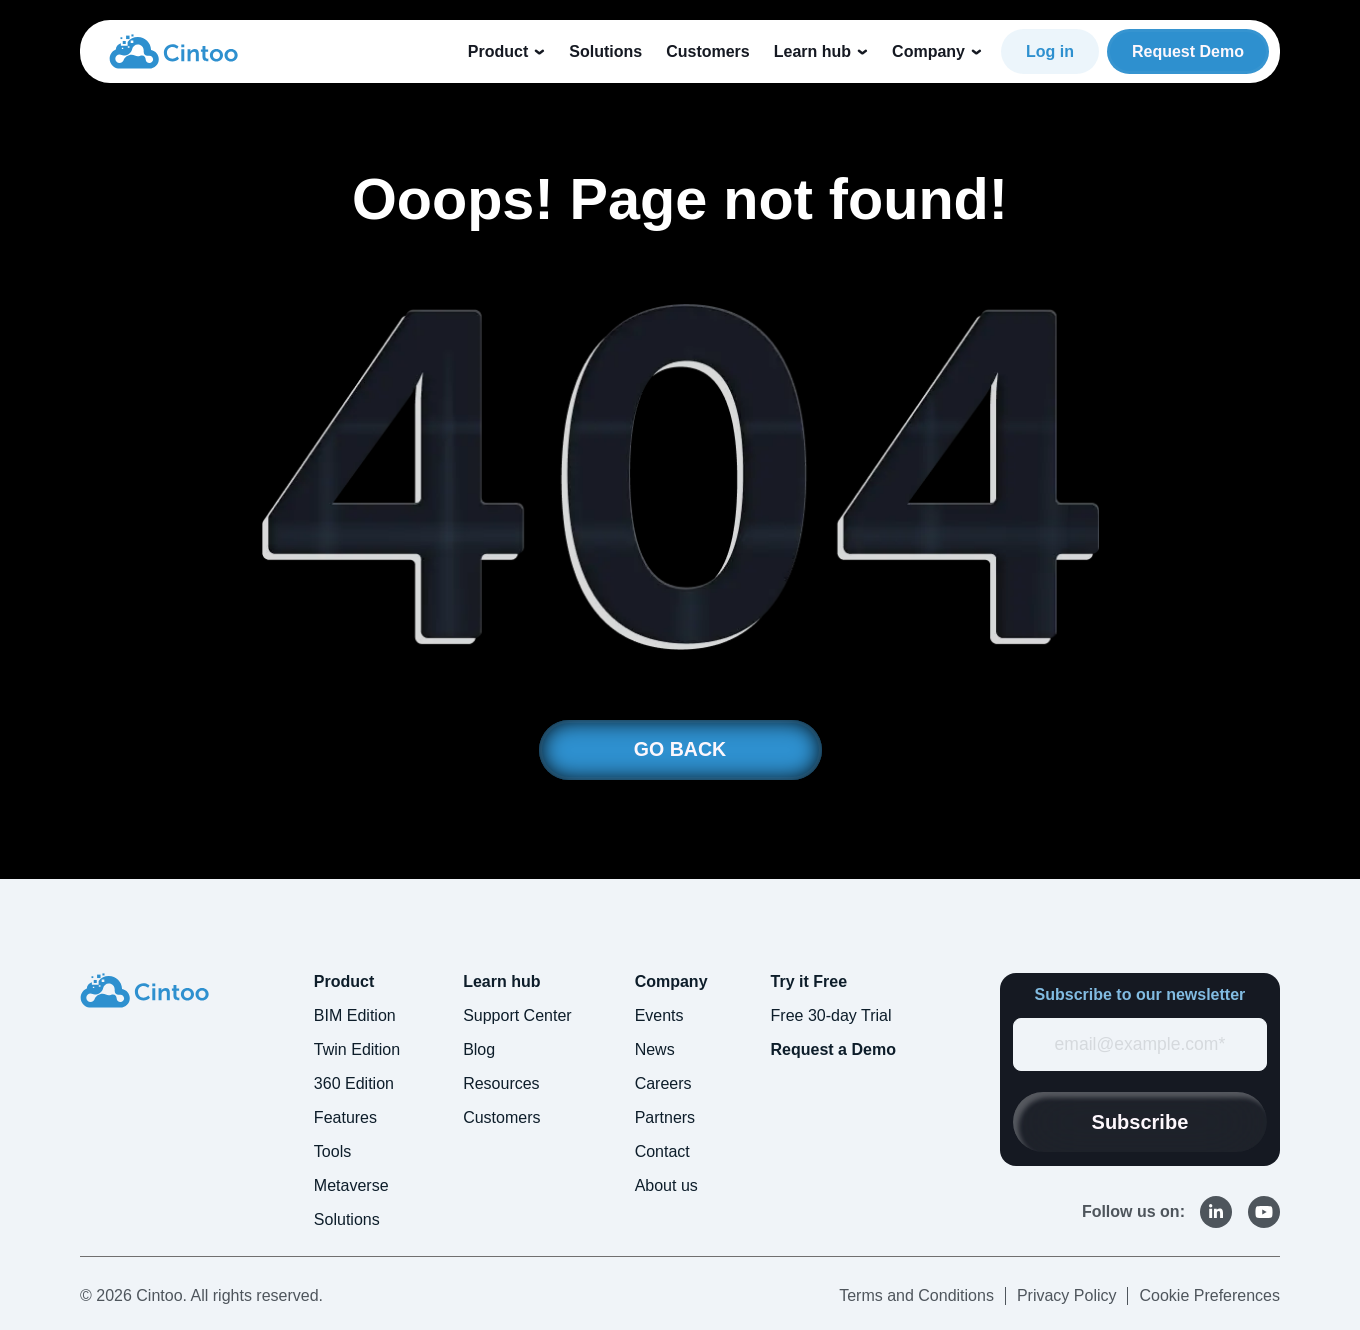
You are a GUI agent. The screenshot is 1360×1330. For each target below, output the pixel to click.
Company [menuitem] (671, 981)
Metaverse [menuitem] (351, 1185)
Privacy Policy (1067, 1295)
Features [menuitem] (345, 1117)
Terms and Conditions (916, 1295)
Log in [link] (1050, 51)
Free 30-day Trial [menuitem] (831, 1015)
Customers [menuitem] (501, 1117)
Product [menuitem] (344, 981)
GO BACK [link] (680, 750)
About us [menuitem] (666, 1185)
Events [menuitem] (659, 1015)
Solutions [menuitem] (347, 1219)
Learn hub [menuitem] (501, 981)
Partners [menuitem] (665, 1117)
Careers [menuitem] (663, 1083)
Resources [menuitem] (501, 1083)
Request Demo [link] (1188, 51)
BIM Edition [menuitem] (355, 1015)
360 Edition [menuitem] (354, 1083)
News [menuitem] (655, 1049)
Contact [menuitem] (662, 1151)
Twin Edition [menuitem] (357, 1049)
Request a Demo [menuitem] (833, 1049)
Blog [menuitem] (479, 1049)
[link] (173, 49)
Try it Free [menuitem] (809, 981)
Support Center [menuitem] (517, 1015)
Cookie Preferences (1209, 1295)
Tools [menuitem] (332, 1151)
